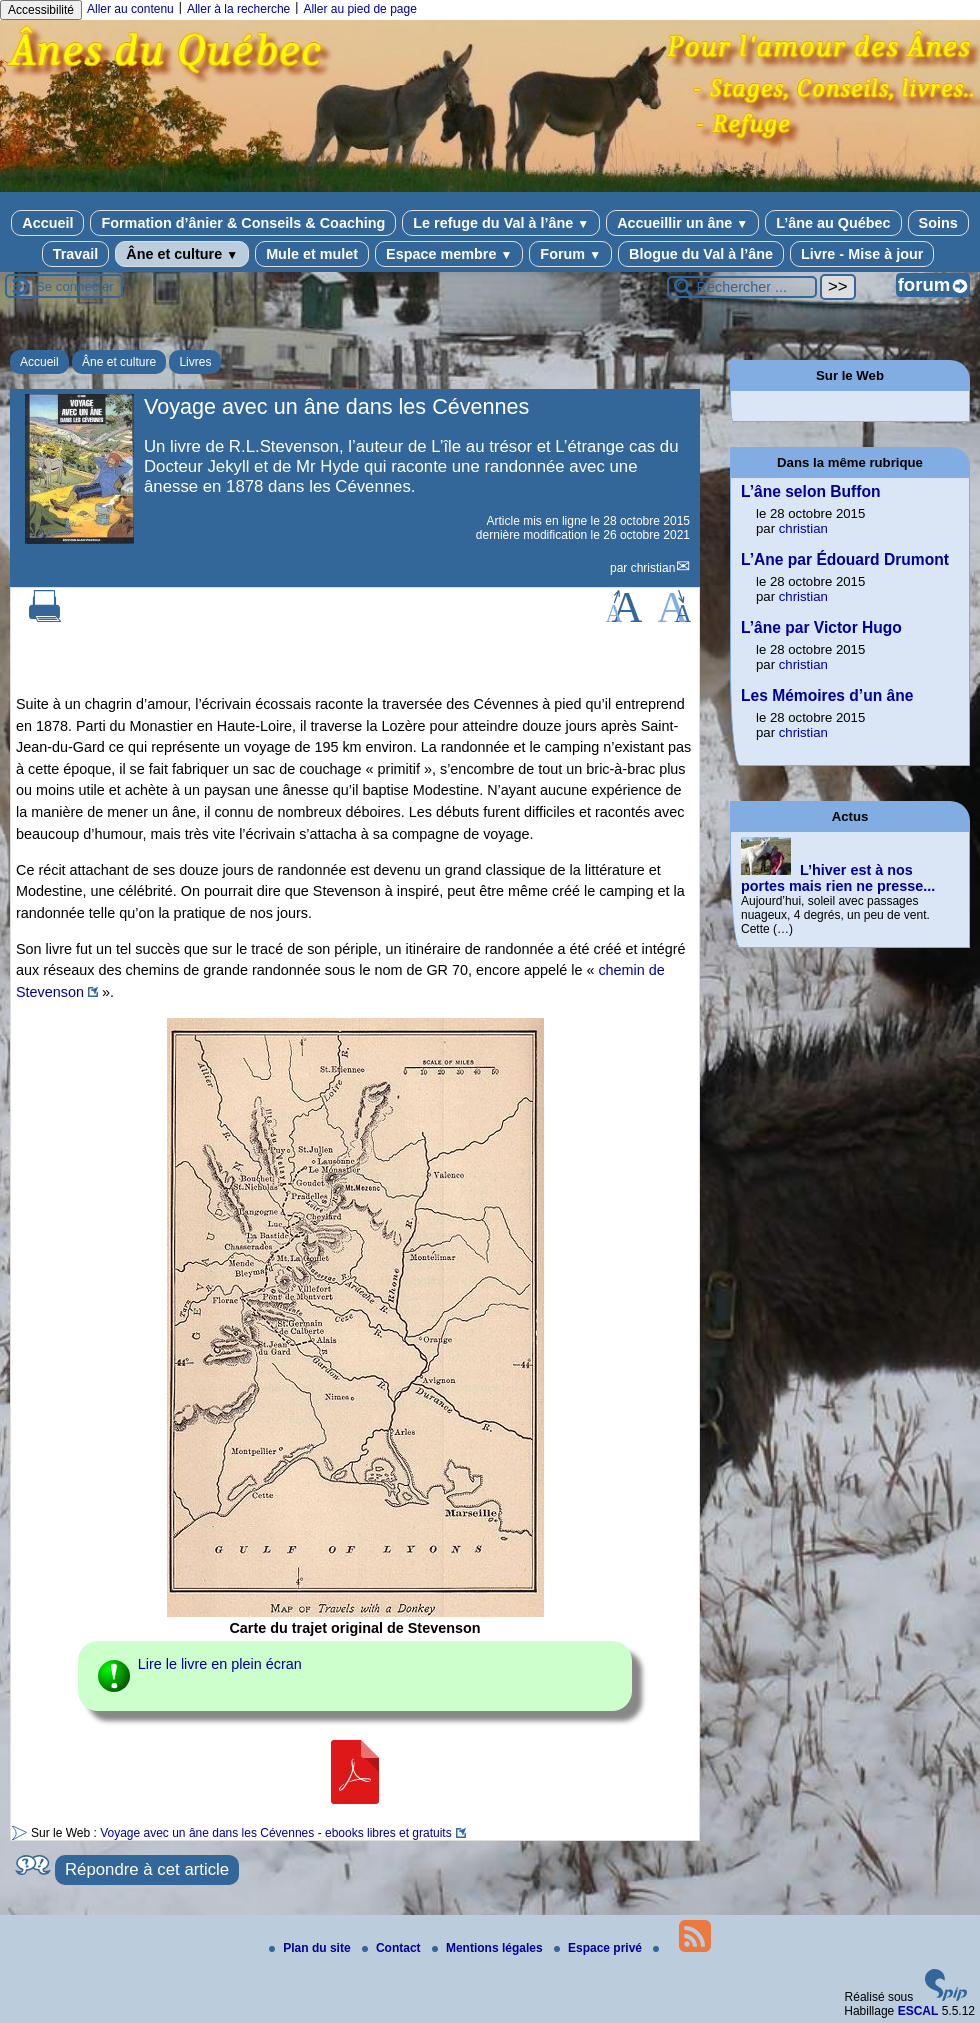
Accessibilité (41, 10)
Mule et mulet (312, 254)
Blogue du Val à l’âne (701, 254)
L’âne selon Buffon (810, 491)
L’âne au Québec (833, 223)
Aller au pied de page (359, 9)
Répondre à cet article (147, 1869)
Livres (195, 362)
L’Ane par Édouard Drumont (845, 559)
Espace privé (599, 1948)
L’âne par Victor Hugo (821, 627)
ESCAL (918, 2011)
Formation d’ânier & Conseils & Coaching (243, 223)
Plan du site (311, 1948)
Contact (393, 1948)
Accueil (47, 223)
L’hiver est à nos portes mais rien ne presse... (838, 878)
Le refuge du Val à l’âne (501, 223)
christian (653, 568)
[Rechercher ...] (742, 287)
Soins (938, 223)
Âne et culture (182, 254)
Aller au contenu (130, 9)
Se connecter (75, 286)
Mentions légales (489, 1948)
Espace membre (449, 254)
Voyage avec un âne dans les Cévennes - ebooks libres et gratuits (276, 1833)
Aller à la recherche (238, 9)
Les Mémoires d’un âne (827, 695)
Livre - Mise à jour (862, 254)
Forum (570, 254)
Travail (76, 254)
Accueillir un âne (682, 223)
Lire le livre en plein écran (220, 1664)
